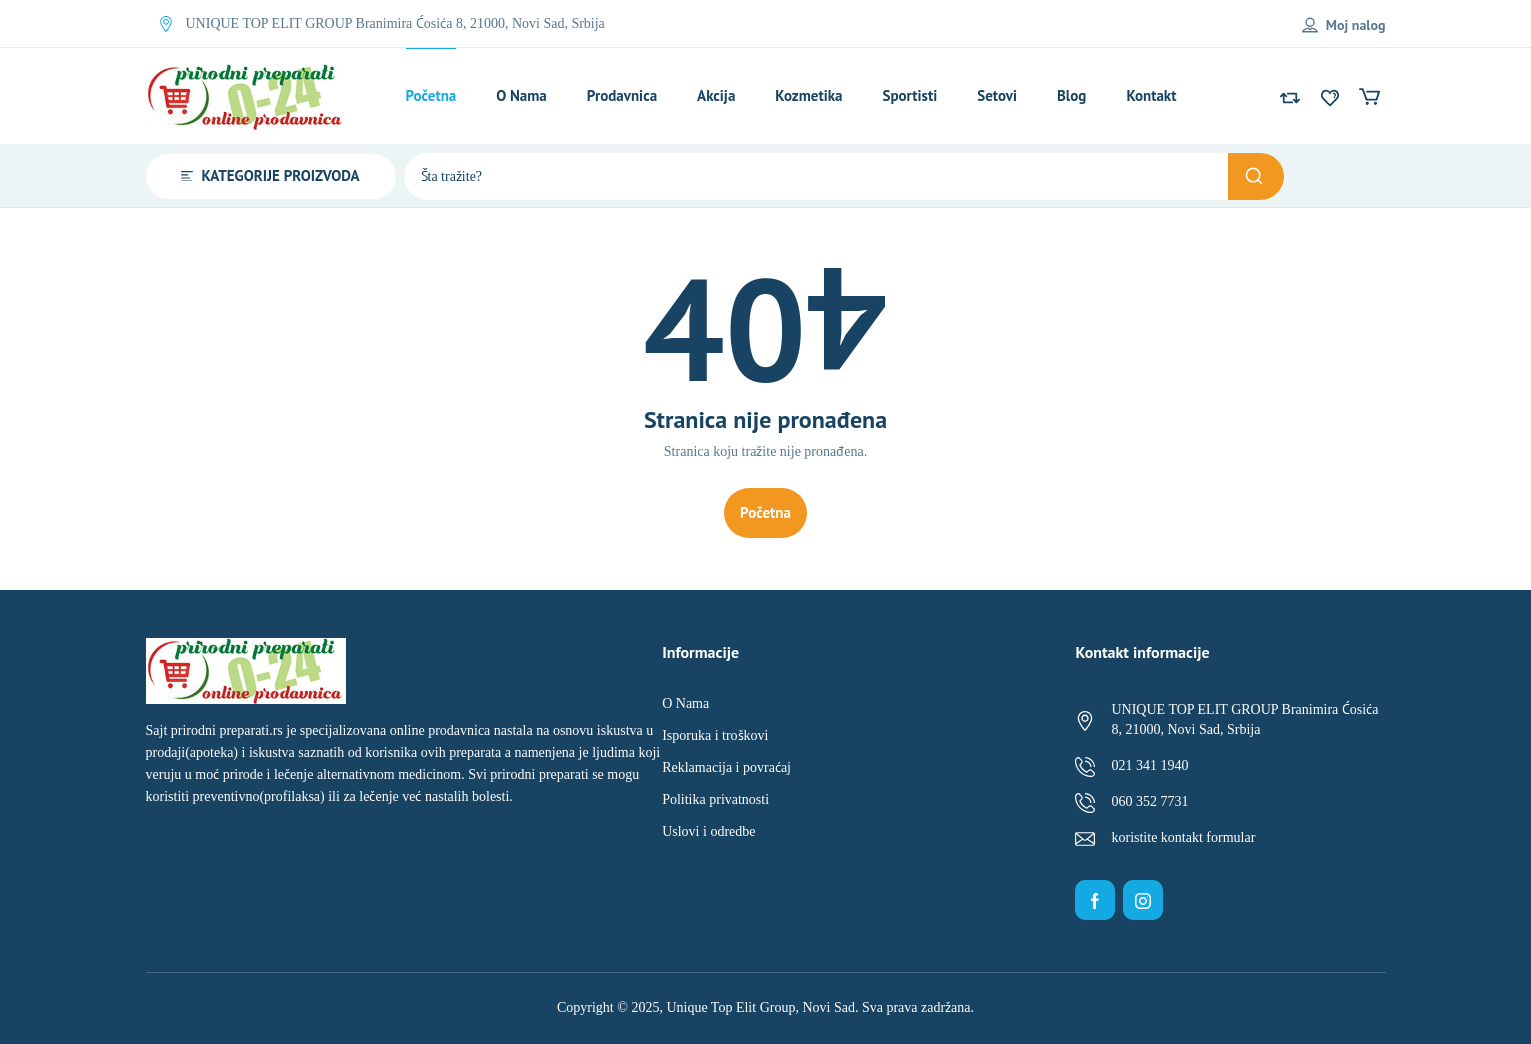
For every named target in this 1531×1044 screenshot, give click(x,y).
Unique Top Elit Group (730, 1007)
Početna (765, 512)
